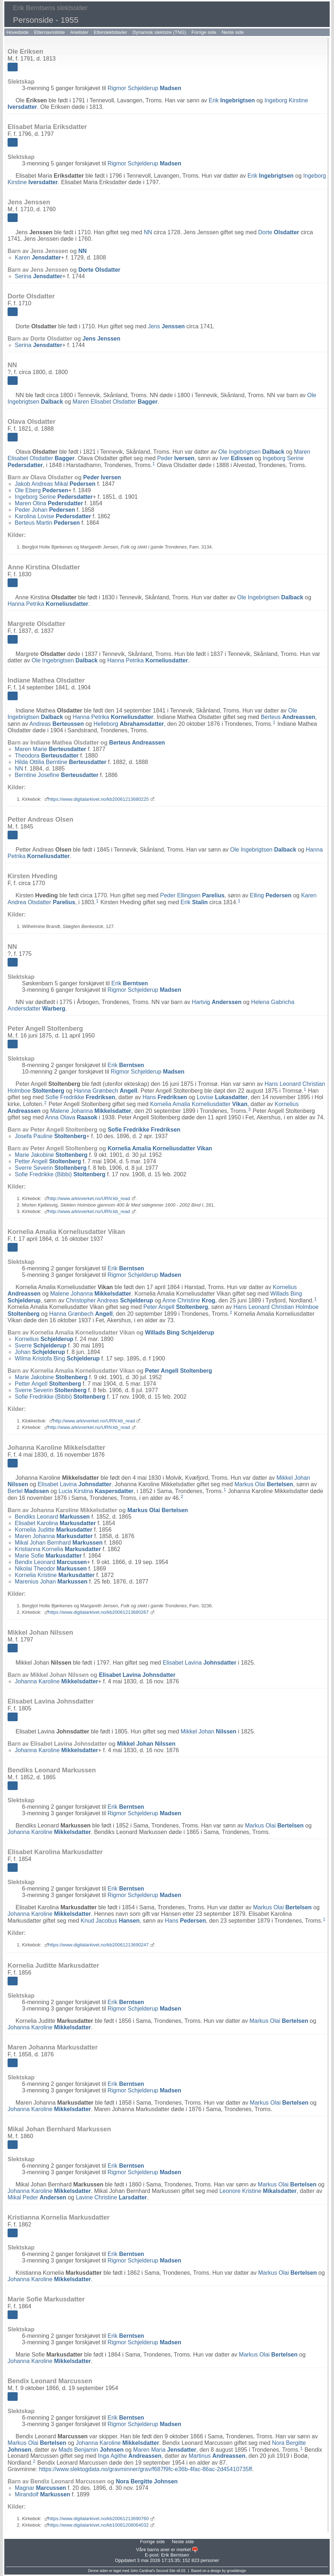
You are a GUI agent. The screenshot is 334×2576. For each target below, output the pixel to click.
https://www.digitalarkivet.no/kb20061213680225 (98, 799)
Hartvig (216, 1002)
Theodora (47, 755)
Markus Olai (264, 1484)
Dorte (278, 232)
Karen (38, 257)
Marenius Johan (51, 1581)
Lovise (222, 1097)
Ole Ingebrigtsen (251, 452)
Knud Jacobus (110, 1921)
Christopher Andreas (109, 1300)
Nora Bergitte (147, 2481)
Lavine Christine (111, 2197)
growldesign (236, 2571)
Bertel (28, 1491)
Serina (38, 276)
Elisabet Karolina (55, 1523)
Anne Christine (188, 1300)
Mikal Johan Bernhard (59, 1543)
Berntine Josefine (56, 775)
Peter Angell (175, 1307)
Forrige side (204, 32)
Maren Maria (164, 2449)
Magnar (40, 2488)
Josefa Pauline (50, 1136)
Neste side (233, 32)
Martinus (217, 2456)
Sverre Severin (50, 1168)
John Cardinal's (142, 2571)
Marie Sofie (48, 1556)
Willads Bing (179, 1332)
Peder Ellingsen (192, 895)
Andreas (56, 724)
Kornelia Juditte (53, 1530)
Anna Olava (71, 1117)
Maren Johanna (54, 1536)
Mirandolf (42, 2494)
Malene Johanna (90, 1111)
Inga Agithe (129, 2456)
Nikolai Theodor (51, 1568)
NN (148, 232)
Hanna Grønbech (105, 1091)
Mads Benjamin (91, 2449)
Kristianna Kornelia (58, 1549)
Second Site (165, 2571)
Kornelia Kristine (54, 1575)
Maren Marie (50, 749)
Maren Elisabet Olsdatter (115, 402)
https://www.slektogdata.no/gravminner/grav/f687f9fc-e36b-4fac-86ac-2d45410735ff (145, 2469)
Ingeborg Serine (54, 497)
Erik (232, 100)
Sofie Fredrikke (80, 1097)
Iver (236, 458)
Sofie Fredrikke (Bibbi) (60, 1174)
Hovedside (17, 32)
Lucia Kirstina (95, 1491)
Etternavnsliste (49, 32)
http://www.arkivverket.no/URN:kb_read (89, 1198)
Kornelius (44, 1339)
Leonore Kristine (258, 2191)
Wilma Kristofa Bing (57, 1358)
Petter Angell (48, 1161)
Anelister (79, 32)
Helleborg (128, 724)
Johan (40, 1352)
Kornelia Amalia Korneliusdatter (199, 1104)
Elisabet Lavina (75, 1484)
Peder (175, 458)
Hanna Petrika (48, 604)
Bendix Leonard (51, 1562)
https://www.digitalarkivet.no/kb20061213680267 (98, 1612)
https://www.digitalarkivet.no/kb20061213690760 (98, 2518)
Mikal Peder (37, 2197)
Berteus (288, 717)
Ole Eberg (41, 490)
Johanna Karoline (56, 1681)
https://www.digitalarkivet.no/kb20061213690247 (98, 1944)
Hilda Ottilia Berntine (60, 762)
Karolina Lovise (53, 516)
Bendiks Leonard (52, 1517)
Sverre (40, 1345)
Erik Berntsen (175, 2555)
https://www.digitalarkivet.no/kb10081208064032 (98, 2525)
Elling (270, 895)
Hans (164, 1097)
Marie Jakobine (51, 1155)
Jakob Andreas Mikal (55, 484)
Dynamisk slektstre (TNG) (159, 32)
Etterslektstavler (110, 32)
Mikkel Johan (208, 1731)
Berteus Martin (47, 523)
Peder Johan (45, 510)
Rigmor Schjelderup (144, 88)
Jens (166, 326)
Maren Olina (49, 503)
